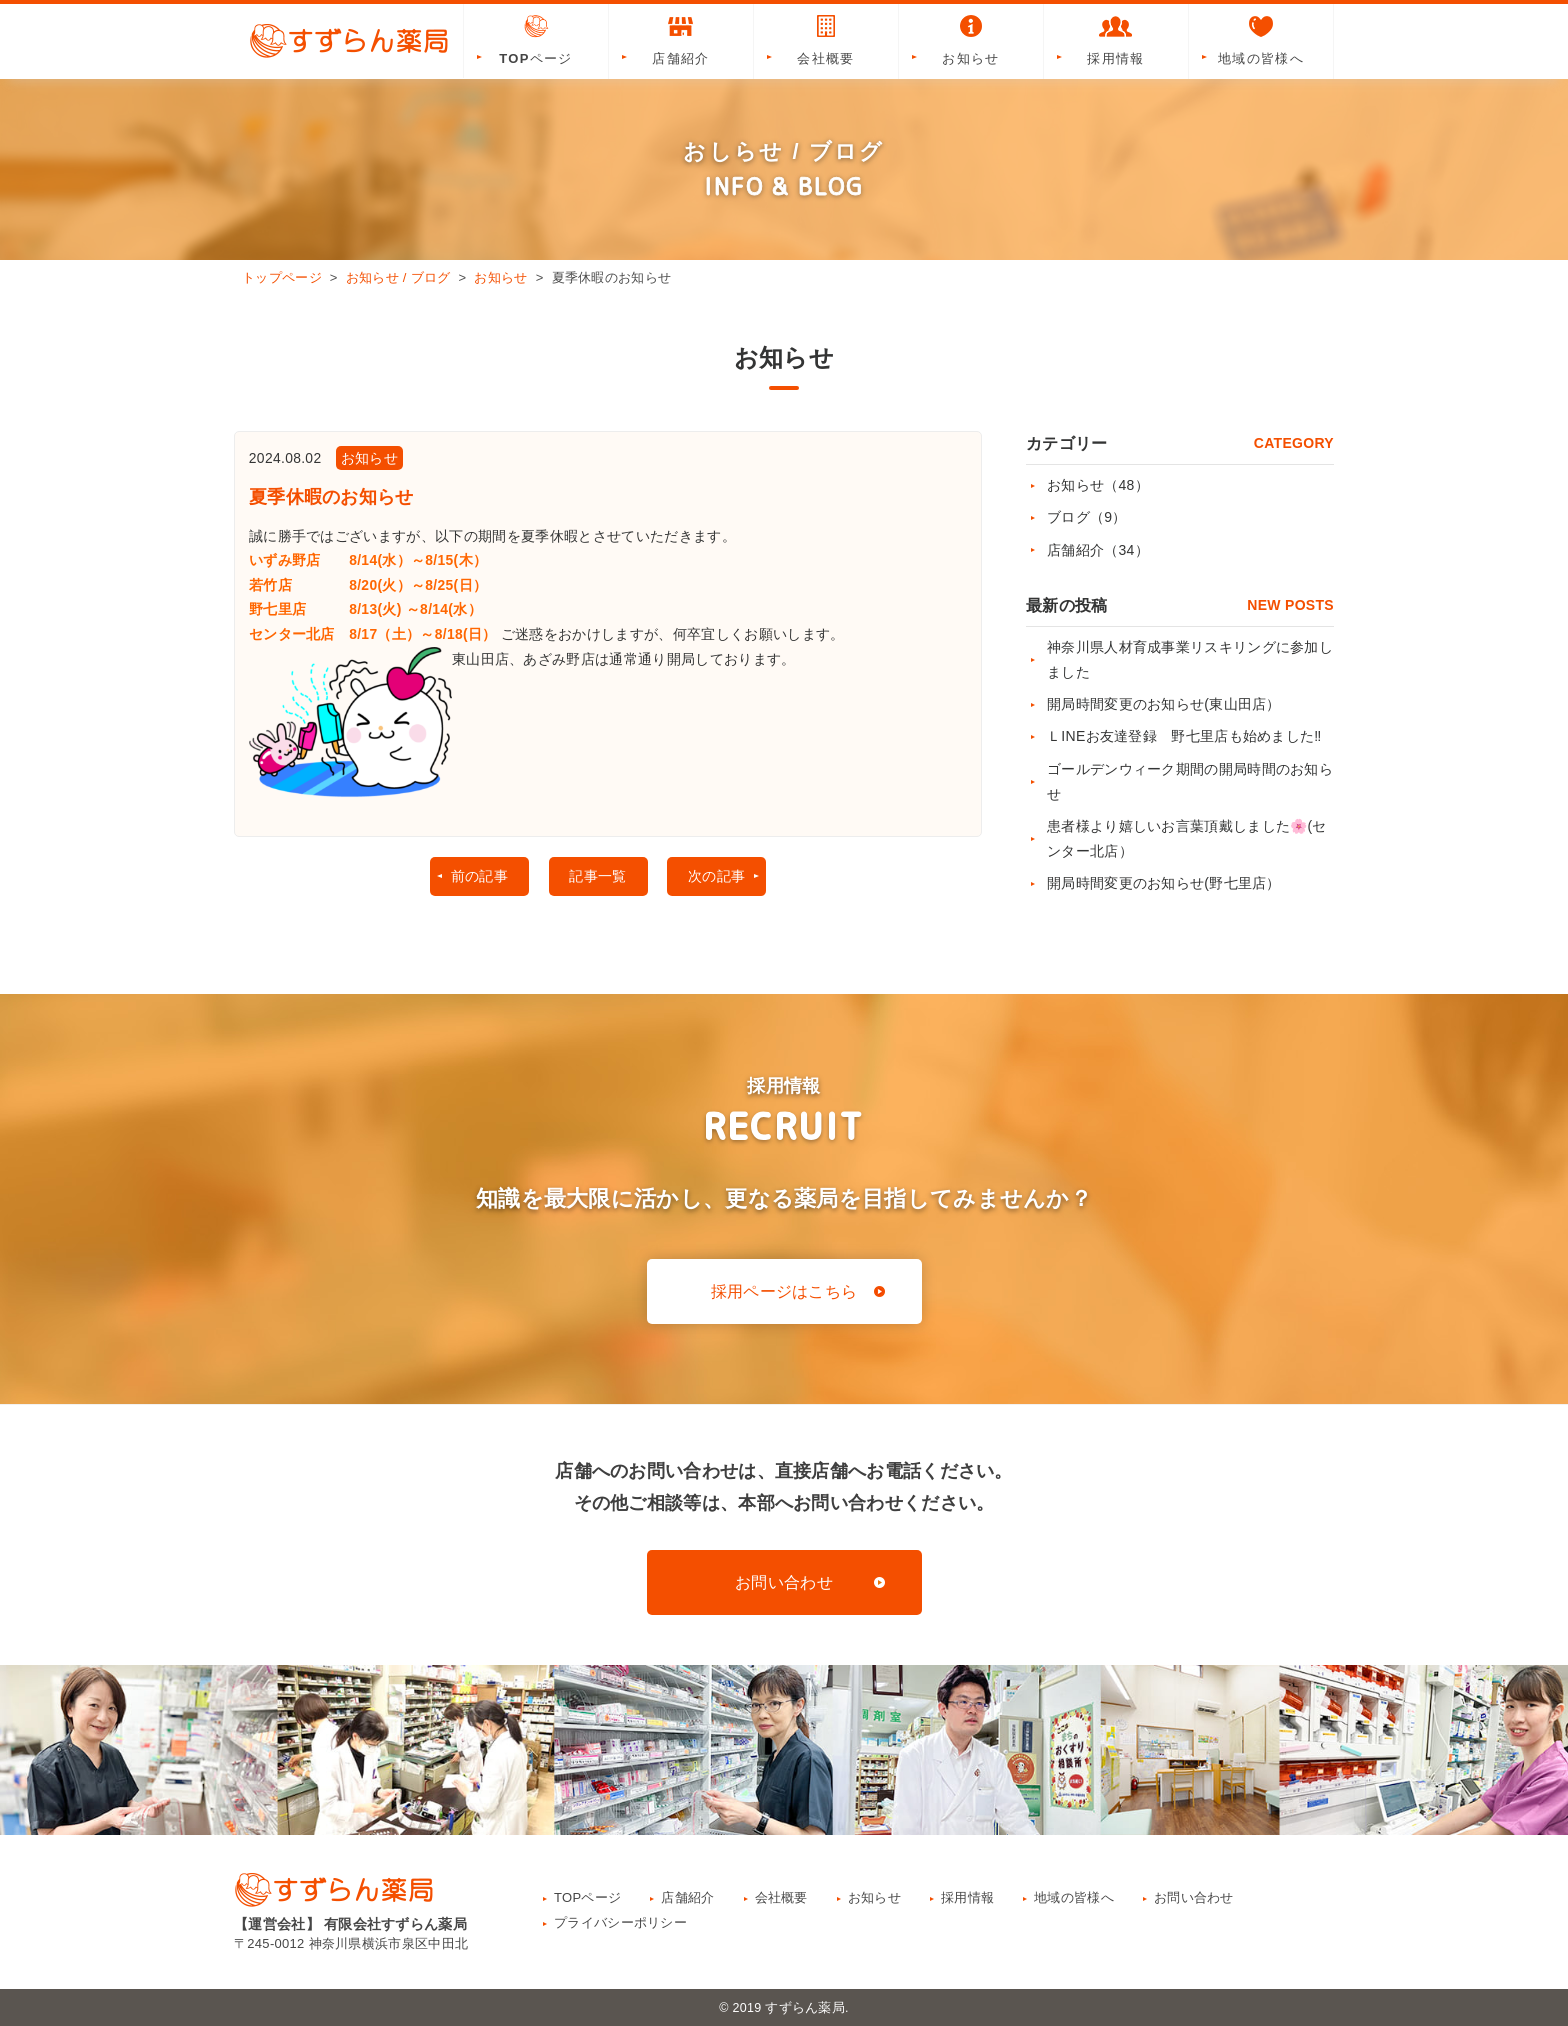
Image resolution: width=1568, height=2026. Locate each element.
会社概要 (826, 39)
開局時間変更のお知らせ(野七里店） (1164, 883)
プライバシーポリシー (620, 1922)
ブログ (1087, 517)
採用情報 (1116, 39)
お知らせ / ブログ (398, 277)
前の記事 (477, 881)
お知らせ (971, 39)
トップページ (282, 277)
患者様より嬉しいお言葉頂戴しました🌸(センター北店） (1187, 838)
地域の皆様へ (1261, 39)
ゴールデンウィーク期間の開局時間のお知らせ (1190, 781)
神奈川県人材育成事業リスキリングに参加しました (1190, 659)
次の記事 (717, 881)
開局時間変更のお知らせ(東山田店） (1164, 704)
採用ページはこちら (784, 1291)
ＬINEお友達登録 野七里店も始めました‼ (1184, 736)
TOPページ (536, 39)
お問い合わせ (784, 1582)
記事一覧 (597, 881)
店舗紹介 (681, 39)
